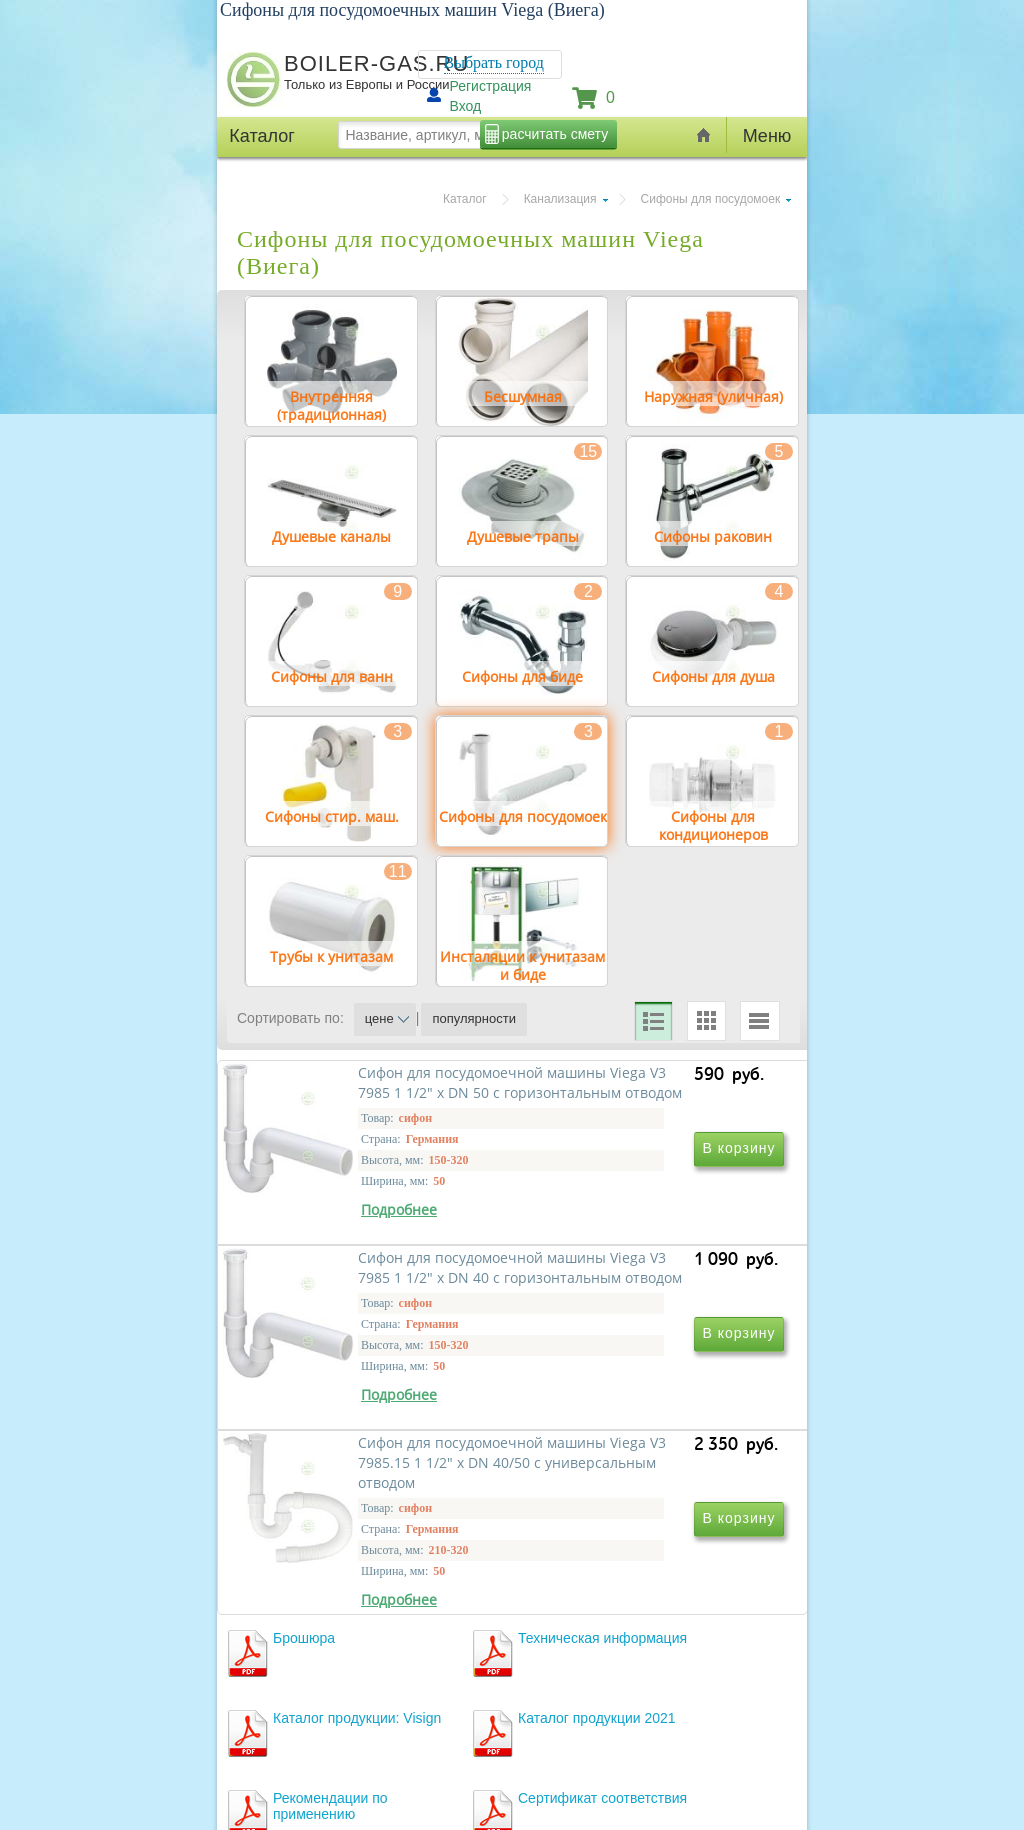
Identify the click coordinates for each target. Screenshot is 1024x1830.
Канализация (560, 199)
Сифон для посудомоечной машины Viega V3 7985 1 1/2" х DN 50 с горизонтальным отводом (376, 1297)
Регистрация (491, 86)
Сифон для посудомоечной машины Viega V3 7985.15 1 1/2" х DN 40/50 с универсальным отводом (365, 1585)
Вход (466, 106)
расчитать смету (555, 134)
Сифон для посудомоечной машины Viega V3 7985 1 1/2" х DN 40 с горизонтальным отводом (648, 1297)
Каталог (465, 199)
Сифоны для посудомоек (711, 199)
